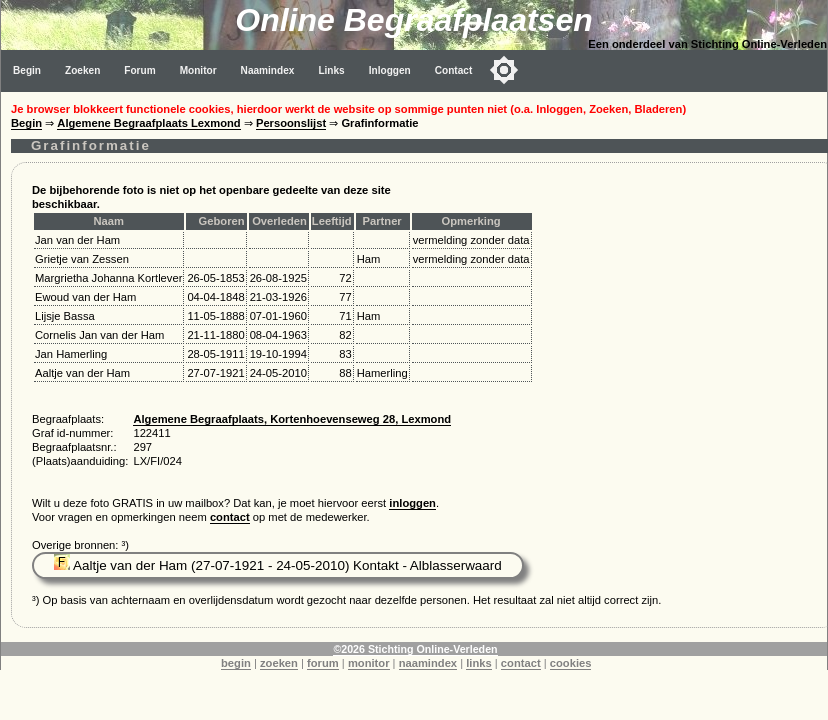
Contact (454, 70)
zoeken (279, 663)
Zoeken (82, 70)
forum (323, 663)
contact (230, 517)
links (479, 663)
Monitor (198, 70)
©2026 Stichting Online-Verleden (415, 649)
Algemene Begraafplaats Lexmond (148, 123)
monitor (369, 663)
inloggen (412, 503)
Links (331, 70)
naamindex (428, 663)
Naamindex (268, 70)
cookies (571, 663)
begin (236, 663)
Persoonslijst (291, 123)
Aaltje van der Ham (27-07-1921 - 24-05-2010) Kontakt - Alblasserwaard (278, 565)
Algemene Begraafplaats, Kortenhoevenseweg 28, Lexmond (292, 419)
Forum (139, 70)
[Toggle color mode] (504, 70)
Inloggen (390, 70)
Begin (27, 70)
